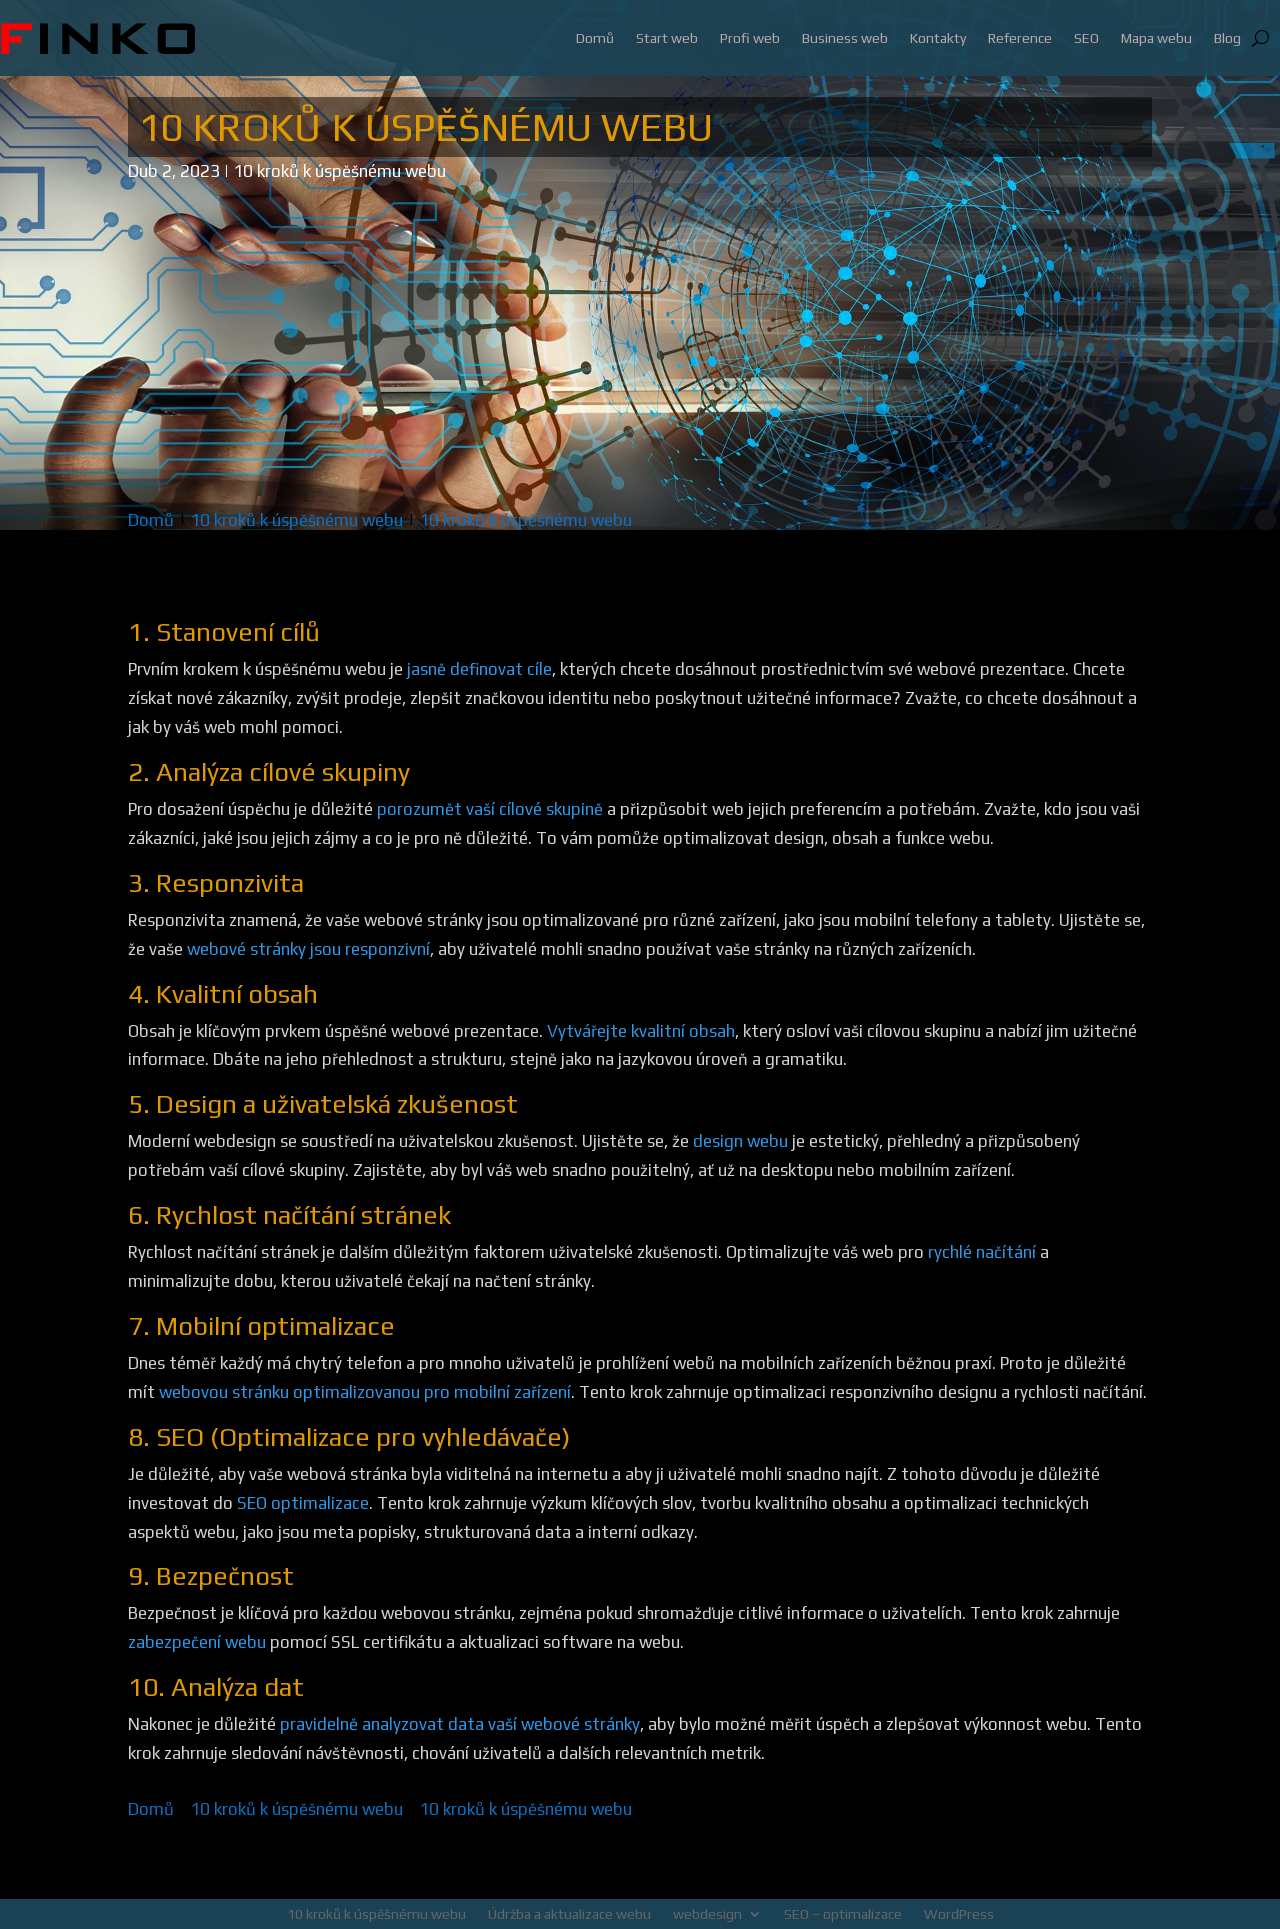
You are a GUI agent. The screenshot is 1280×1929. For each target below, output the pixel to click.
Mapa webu (1156, 38)
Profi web (750, 38)
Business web (845, 38)
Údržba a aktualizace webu (569, 1913)
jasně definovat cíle (479, 669)
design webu (740, 1141)
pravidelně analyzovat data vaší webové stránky (460, 1724)
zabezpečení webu (197, 1642)
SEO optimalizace (303, 1503)
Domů (595, 38)
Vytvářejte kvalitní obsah (641, 1031)
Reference (1020, 38)
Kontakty (938, 38)
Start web (667, 38)
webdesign (707, 1913)
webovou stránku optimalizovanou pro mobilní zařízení (365, 1392)
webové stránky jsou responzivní (308, 949)
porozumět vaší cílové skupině (490, 809)
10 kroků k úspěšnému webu (339, 171)
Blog (1227, 38)
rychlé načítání (982, 1252)
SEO (1086, 38)
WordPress (959, 1913)
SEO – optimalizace (843, 1913)
